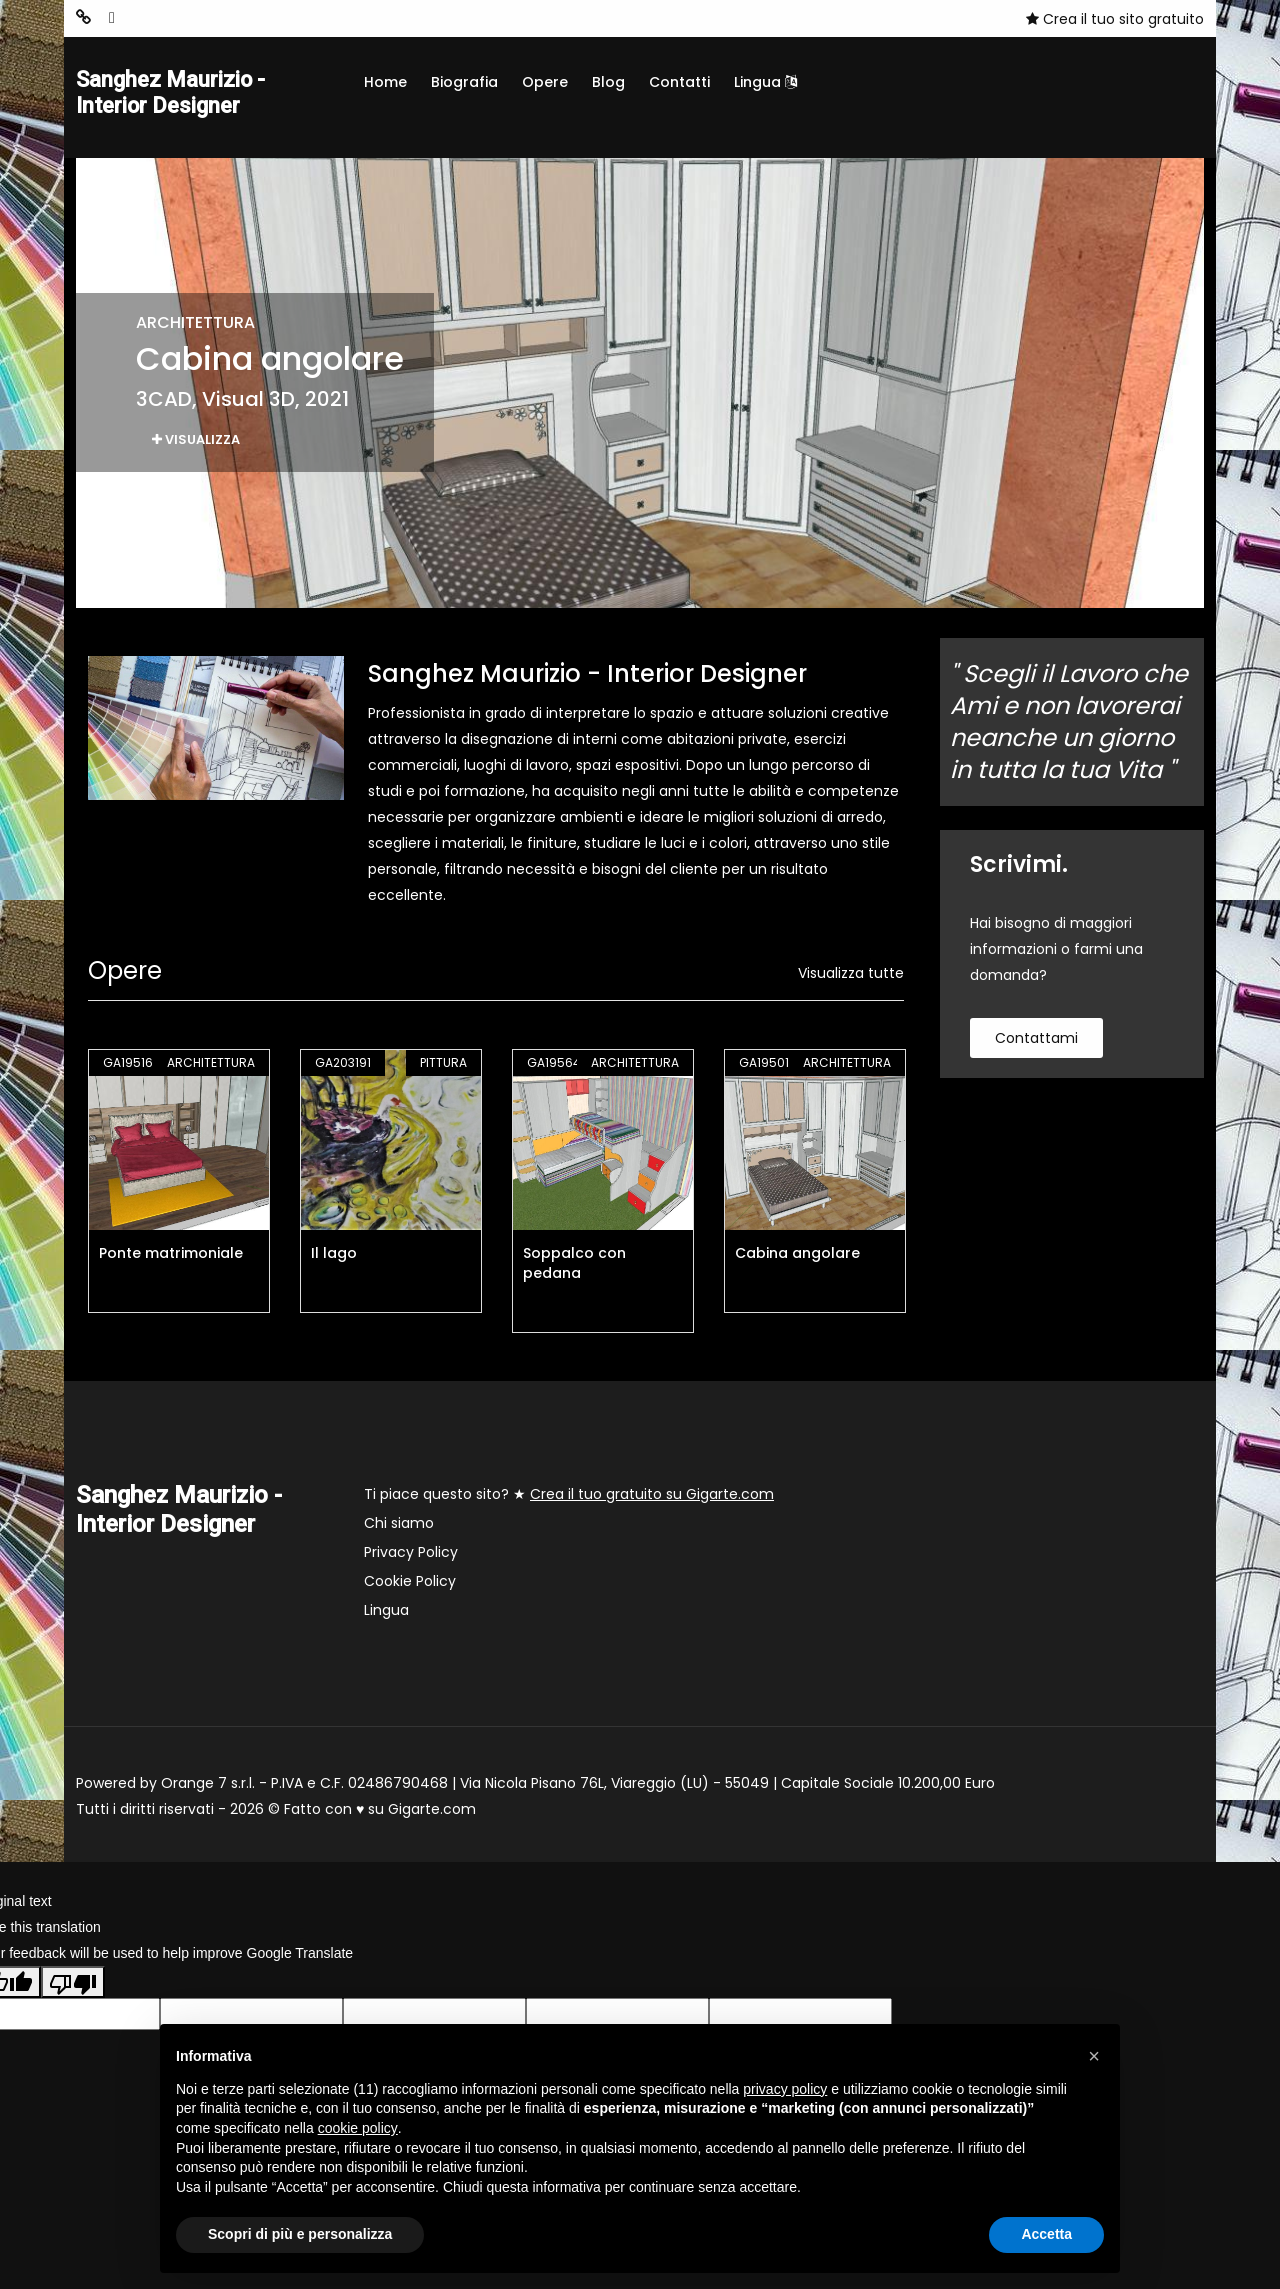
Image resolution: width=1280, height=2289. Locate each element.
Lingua (765, 82)
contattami (1036, 1043)
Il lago (334, 1258)
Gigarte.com (432, 1814)
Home (385, 82)
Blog (608, 82)
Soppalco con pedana (574, 1268)
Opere (545, 82)
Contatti (679, 82)
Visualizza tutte (851, 978)
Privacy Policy (411, 1557)
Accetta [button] (1046, 2234)
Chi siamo (399, 1528)
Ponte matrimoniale (171, 1258)
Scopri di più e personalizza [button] (300, 2234)
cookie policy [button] (358, 2128)
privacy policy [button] (785, 2089)
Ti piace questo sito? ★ (569, 1499)
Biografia (464, 82)
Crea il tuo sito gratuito (1115, 19)
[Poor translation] (73, 1987)
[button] (1094, 2056)
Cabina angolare (797, 1258)
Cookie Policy (410, 1586)
